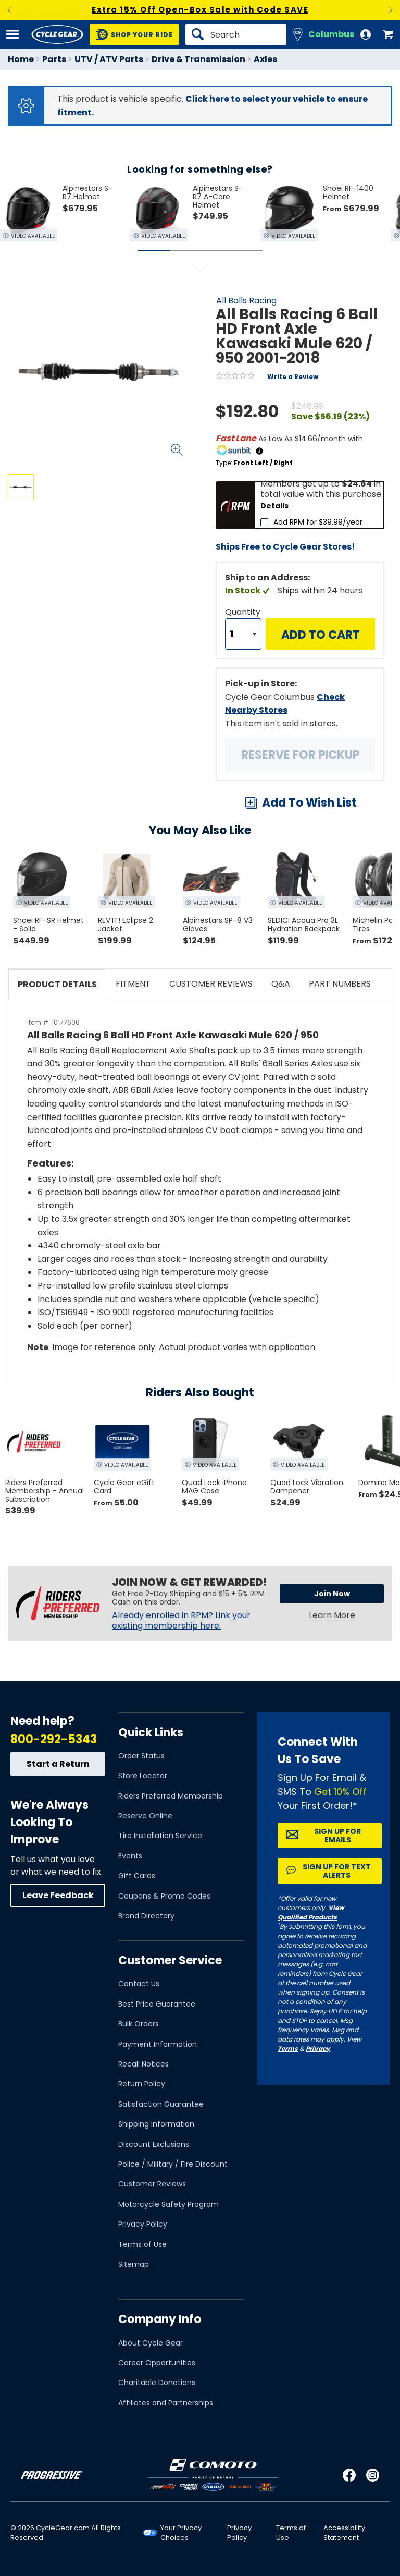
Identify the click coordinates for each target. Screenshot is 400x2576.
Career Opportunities (156, 2363)
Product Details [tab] (57, 984)
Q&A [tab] (280, 984)
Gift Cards (136, 1875)
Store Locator (142, 1775)
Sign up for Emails (337, 1835)
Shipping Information (156, 2124)
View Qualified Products (311, 1912)
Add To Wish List (309, 803)
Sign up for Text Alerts (337, 1871)
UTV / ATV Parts (108, 59)
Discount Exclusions (153, 2144)
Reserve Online (145, 1816)
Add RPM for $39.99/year (317, 522)
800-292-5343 (53, 1739)
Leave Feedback (58, 1895)
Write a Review (292, 376)
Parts (54, 59)
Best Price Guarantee (156, 2004)
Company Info (159, 2319)
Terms (288, 2048)
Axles (265, 59)
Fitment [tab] (133, 984)
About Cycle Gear (150, 2343)
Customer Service (170, 1960)
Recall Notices (143, 2064)
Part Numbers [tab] (340, 984)
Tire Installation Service (160, 1835)
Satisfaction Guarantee (161, 2104)
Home (21, 59)
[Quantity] (243, 634)
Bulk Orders (138, 2024)
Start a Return (58, 1764)
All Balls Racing (246, 301)
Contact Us (138, 1983)
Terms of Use (142, 2244)
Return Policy (141, 2084)
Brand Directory (146, 1916)
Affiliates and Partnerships (165, 2403)
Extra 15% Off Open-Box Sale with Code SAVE (200, 9)
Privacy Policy (142, 2224)
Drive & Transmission (198, 59)
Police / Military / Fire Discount (173, 2164)
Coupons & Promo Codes (164, 1896)
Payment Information (157, 2044)
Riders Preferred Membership (170, 1796)
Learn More (332, 1615)
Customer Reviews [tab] (211, 984)
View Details (132, 590)
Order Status (141, 1756)
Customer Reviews (152, 2184)
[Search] (235, 34)
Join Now (332, 1593)
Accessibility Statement (344, 2532)
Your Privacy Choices (181, 2532)
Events (130, 1856)
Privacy (318, 2048)
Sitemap (133, 2264)
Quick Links (150, 1732)
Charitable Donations (156, 2382)
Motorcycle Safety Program (168, 2204)
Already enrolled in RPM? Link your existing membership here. (181, 1620)
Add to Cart (320, 635)
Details (274, 506)
